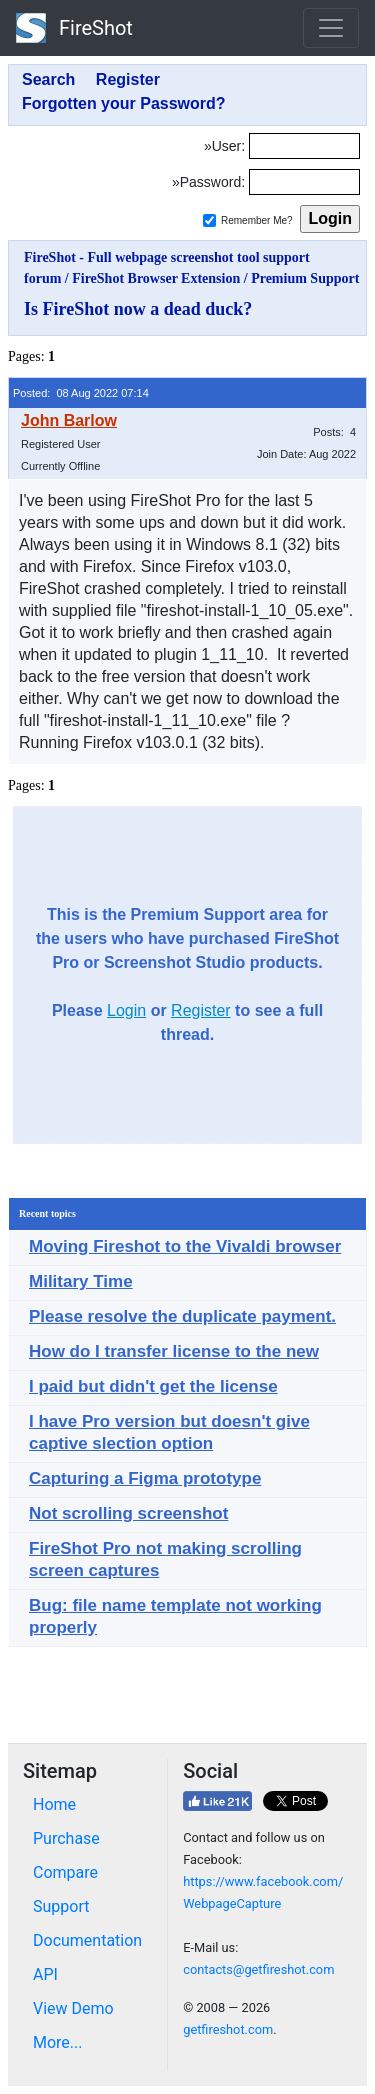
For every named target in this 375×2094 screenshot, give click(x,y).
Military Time (81, 1281)
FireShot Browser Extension (156, 278)
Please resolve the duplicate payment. (182, 1316)
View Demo (73, 2008)
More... (58, 2042)
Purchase (66, 1838)
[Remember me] (209, 220)
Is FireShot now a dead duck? (138, 309)
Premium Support (305, 278)
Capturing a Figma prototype (145, 1478)
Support (61, 1906)
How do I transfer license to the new (174, 1351)
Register (201, 1010)
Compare (65, 1872)
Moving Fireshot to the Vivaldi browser (185, 1246)
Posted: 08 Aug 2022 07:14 (81, 393)
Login (126, 1010)
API (45, 1974)
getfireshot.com (228, 2029)
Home (54, 1804)
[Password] (304, 182)
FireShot (74, 28)
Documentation (87, 1940)
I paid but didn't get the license (153, 1386)
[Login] (304, 146)
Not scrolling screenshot (128, 1513)
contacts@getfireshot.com (258, 1969)
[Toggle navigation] (331, 28)
